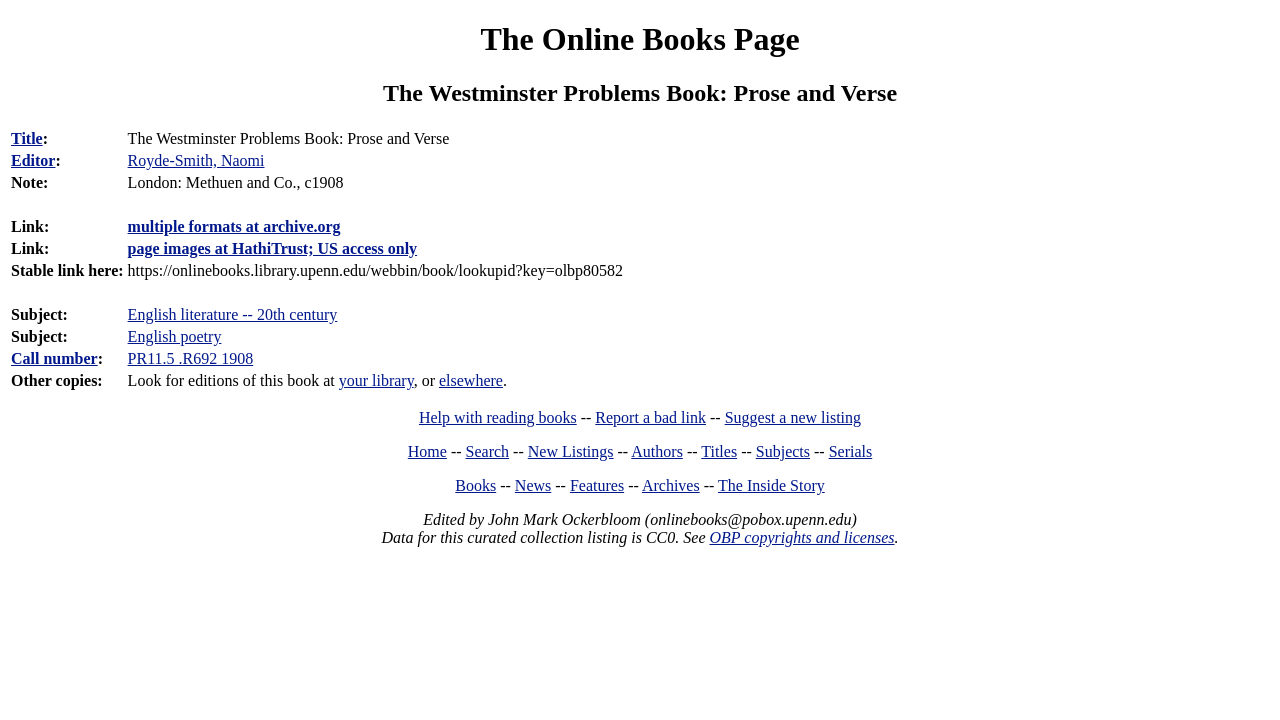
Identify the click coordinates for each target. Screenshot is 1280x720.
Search (488, 451)
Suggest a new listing (793, 417)
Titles (719, 451)
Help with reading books (498, 417)
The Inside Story (771, 485)
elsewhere (471, 380)
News (533, 485)
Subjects (783, 451)
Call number (54, 358)
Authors (657, 451)
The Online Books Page (639, 39)
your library (376, 380)
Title (27, 138)
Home (427, 451)
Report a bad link (650, 417)
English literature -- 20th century (233, 314)
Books (475, 485)
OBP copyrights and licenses (801, 537)
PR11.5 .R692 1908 (191, 358)
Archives (671, 485)
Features (597, 485)
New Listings (571, 451)
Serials (851, 451)
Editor (33, 160)
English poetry (175, 336)
